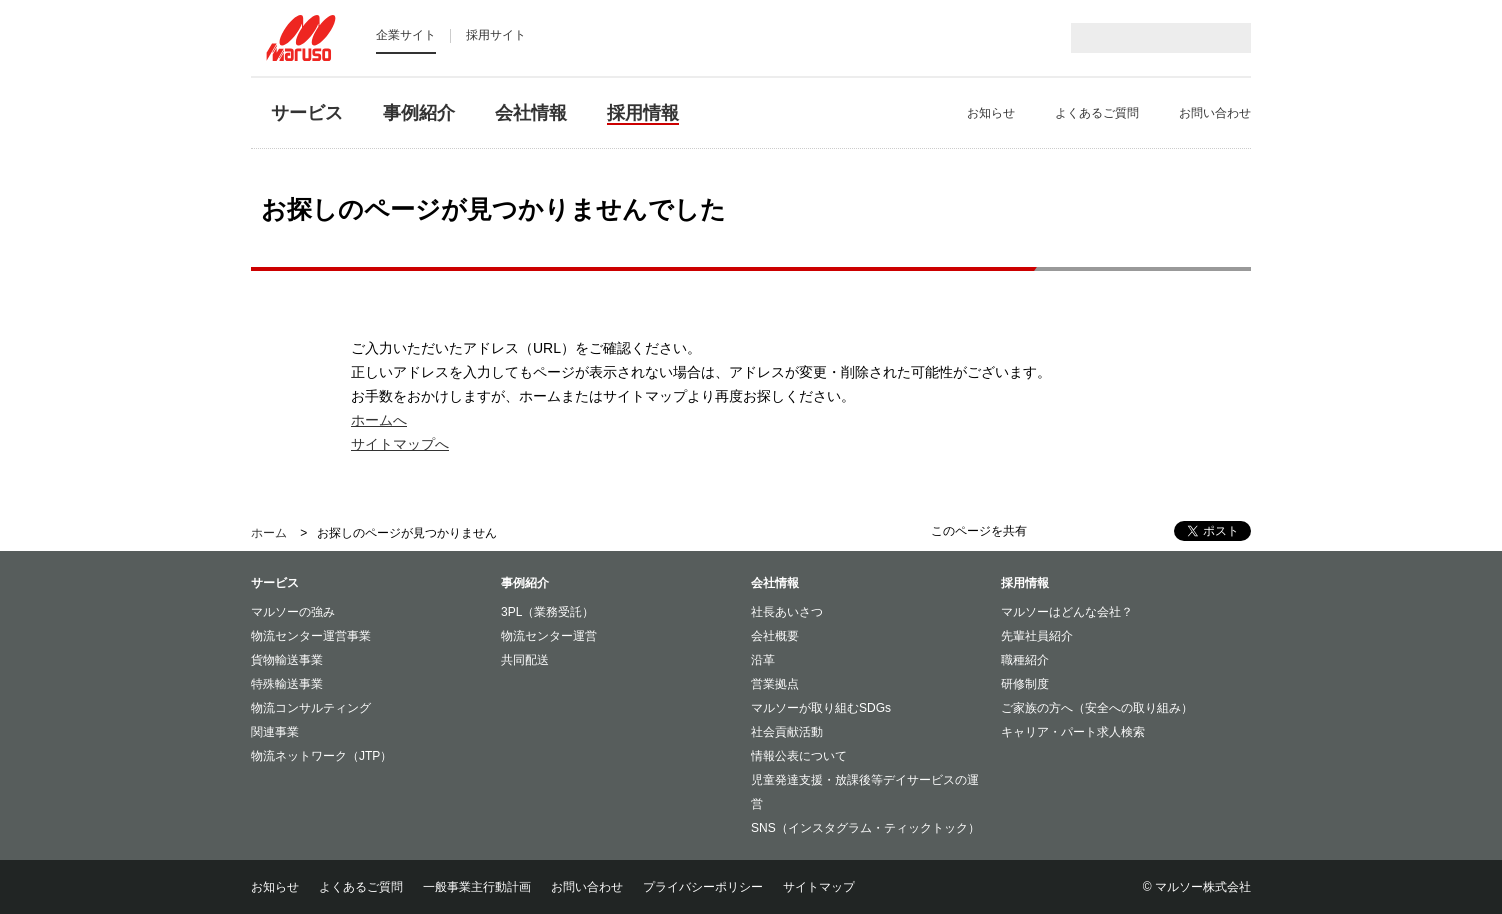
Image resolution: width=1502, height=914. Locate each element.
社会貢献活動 (787, 732)
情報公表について (799, 756)
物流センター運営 (549, 636)
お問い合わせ (587, 887)
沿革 (763, 660)
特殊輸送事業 (287, 684)
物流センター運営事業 (311, 636)
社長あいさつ (787, 612)
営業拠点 (775, 684)
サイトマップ (819, 887)
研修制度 (1025, 684)
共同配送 (525, 660)
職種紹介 (1025, 660)
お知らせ (275, 887)
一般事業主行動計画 (477, 887)
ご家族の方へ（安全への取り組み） (1097, 708)
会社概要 (775, 636)
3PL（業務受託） (547, 612)
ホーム (269, 533)
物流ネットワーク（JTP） (321, 756)
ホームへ (379, 420)
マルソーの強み (293, 612)
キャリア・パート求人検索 (1073, 732)
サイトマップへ (400, 444)
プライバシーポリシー (703, 887)
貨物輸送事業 (287, 660)
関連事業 (275, 732)
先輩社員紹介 (1037, 636)
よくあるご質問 (361, 887)
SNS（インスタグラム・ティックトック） (865, 828)
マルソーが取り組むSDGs (821, 708)
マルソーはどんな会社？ (1067, 612)
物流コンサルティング (311, 708)
